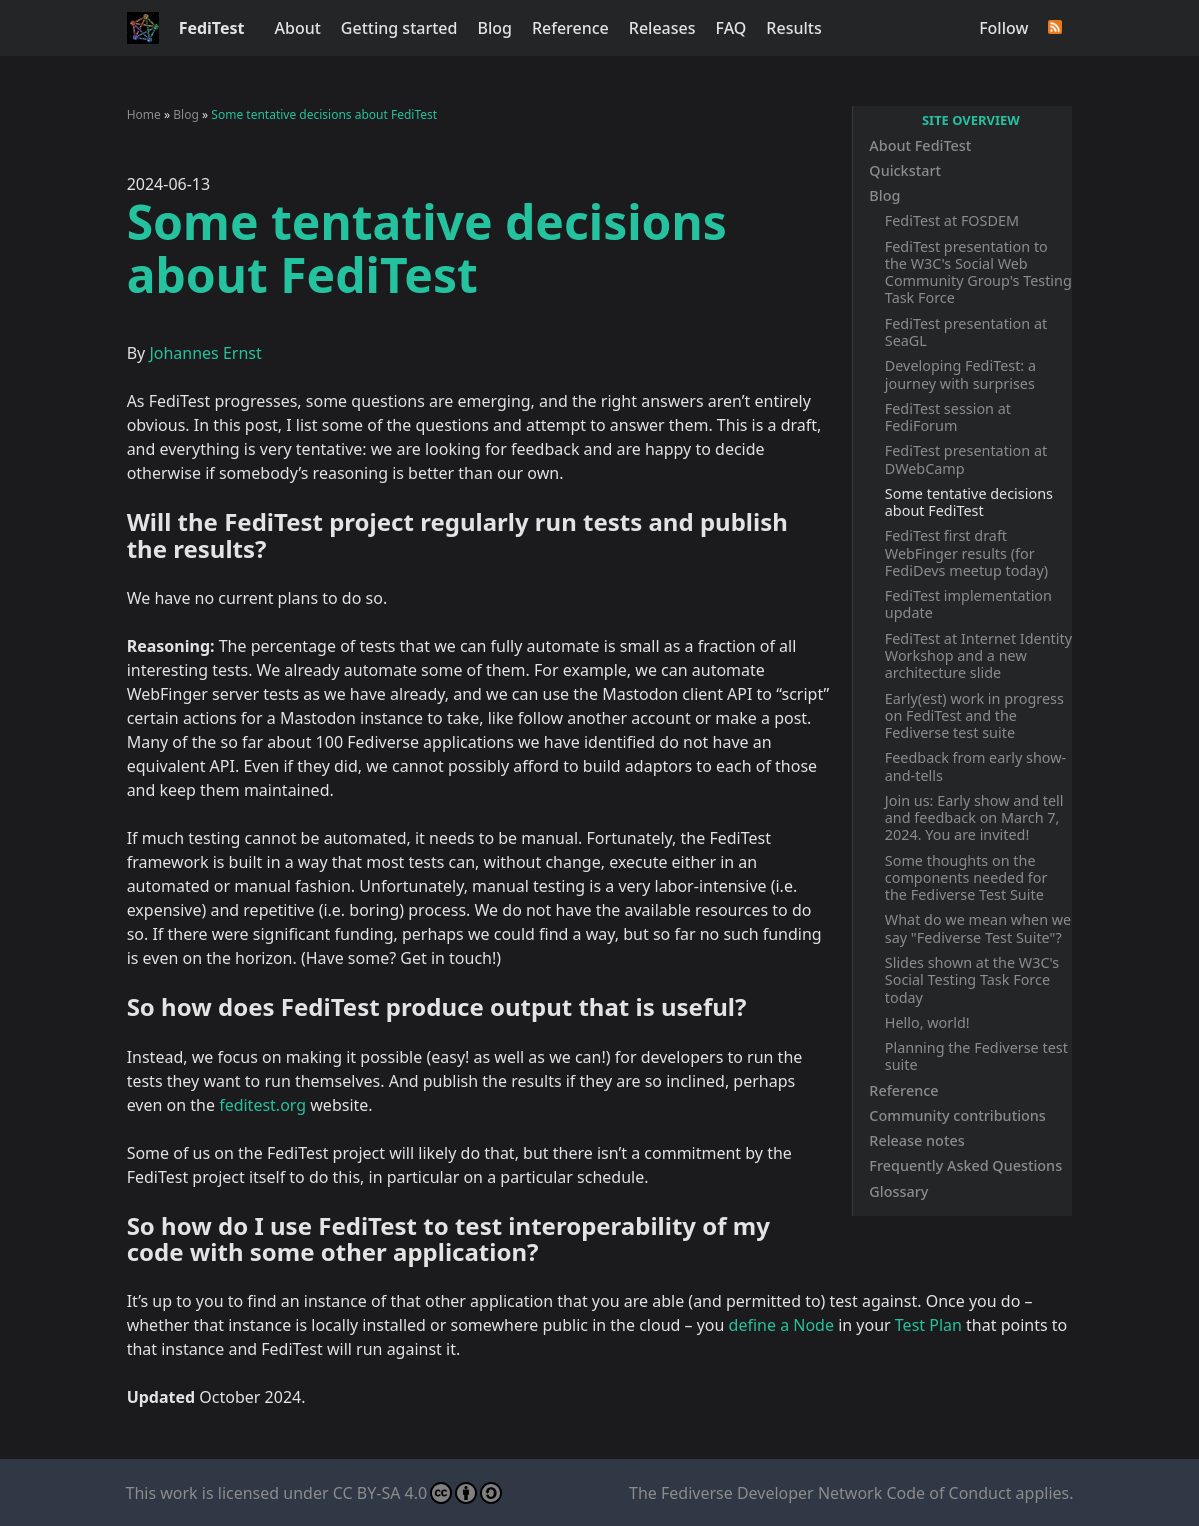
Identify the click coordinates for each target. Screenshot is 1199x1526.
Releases (662, 28)
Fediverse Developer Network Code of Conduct (836, 1493)
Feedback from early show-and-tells (975, 766)
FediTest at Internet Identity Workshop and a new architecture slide (978, 656)
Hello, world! (927, 1022)
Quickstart (905, 170)
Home (144, 114)
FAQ (731, 28)
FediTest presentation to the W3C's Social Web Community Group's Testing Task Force (978, 272)
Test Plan (928, 1325)
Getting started (399, 28)
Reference (570, 28)
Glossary (898, 1191)
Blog (494, 28)
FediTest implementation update (968, 604)
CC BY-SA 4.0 (417, 1493)
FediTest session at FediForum (948, 417)
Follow (1003, 28)
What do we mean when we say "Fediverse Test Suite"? (978, 928)
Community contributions (957, 1115)
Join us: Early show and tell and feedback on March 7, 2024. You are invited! (974, 818)
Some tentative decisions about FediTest (969, 502)
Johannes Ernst (205, 353)
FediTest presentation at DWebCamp (966, 459)
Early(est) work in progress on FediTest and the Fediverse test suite (974, 716)
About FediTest (920, 145)
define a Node (781, 1325)
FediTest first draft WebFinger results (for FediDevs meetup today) (966, 553)
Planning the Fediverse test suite (976, 1056)
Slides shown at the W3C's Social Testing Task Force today (972, 980)
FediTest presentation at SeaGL (966, 332)
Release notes (916, 1140)
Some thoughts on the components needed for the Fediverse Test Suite (966, 878)
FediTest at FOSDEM (952, 220)
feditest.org (262, 1105)
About (298, 28)
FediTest (212, 28)
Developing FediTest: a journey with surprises (960, 374)
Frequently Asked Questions (965, 1165)
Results (793, 28)
